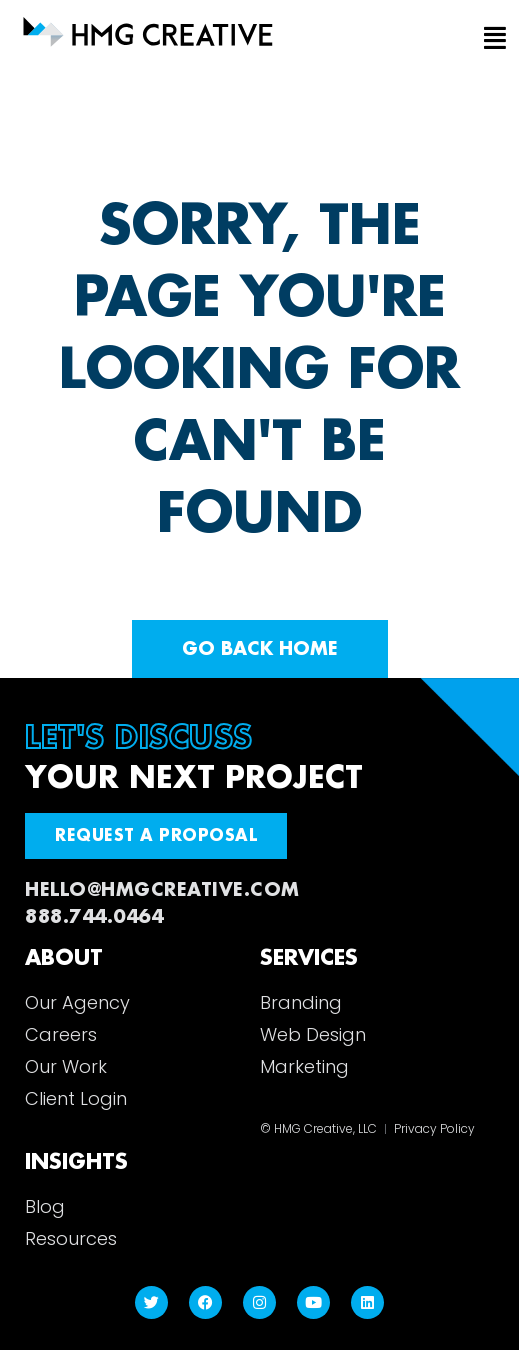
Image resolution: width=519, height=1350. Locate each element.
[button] (480, 39)
